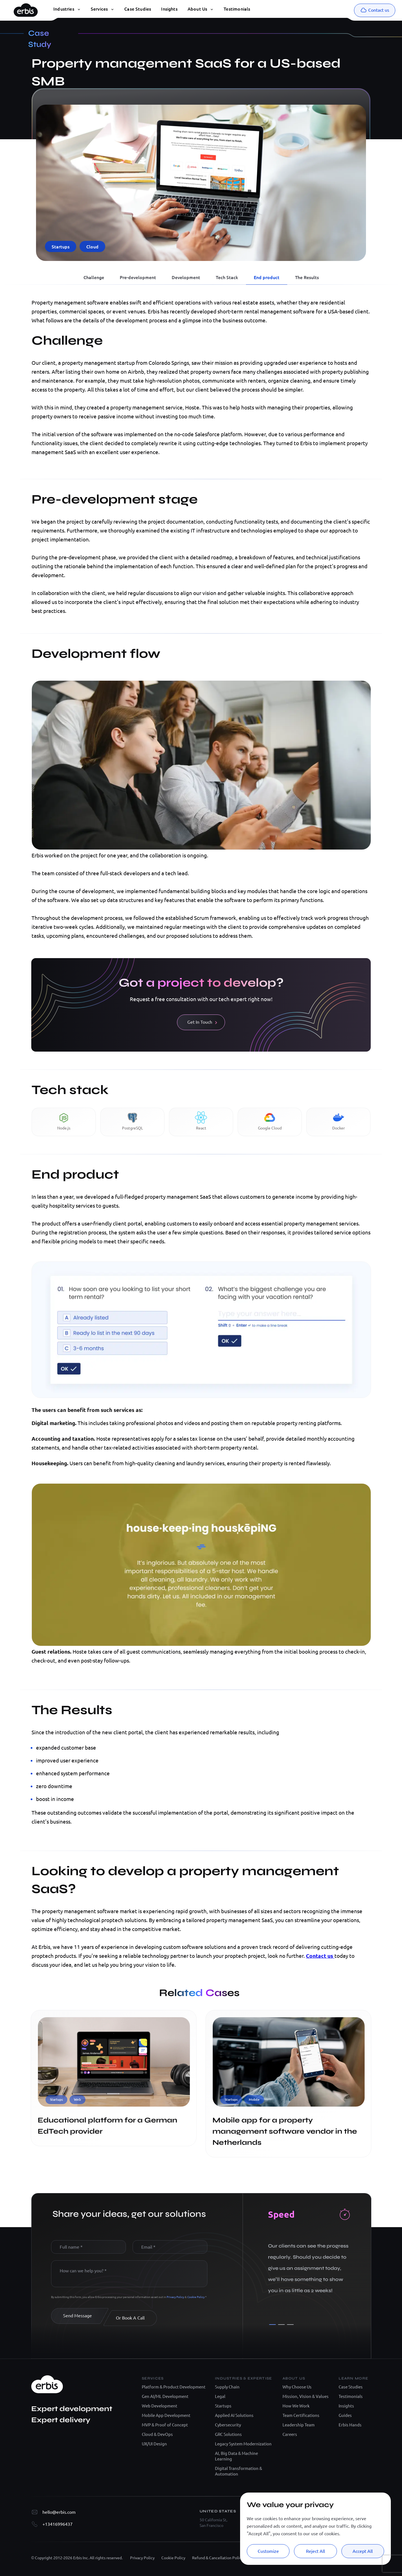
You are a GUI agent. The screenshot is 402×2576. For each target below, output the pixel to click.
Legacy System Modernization (243, 2443)
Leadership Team (299, 2425)
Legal (220, 2396)
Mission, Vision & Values (306, 2396)
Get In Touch (202, 1022)
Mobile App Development (166, 2415)
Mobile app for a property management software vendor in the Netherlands (284, 2131)
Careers (290, 2434)
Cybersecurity (228, 2425)
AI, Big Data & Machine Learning (236, 2456)
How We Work (296, 2406)
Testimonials (351, 2396)
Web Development (159, 2406)
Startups (223, 2406)
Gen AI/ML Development (165, 2396)
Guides (345, 2415)
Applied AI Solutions (234, 2415)
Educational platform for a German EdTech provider (107, 2126)
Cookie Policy (196, 2297)
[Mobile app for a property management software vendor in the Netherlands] (288, 2105)
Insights (346, 2406)
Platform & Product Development (173, 2387)
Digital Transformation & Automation (238, 2471)
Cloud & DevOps (157, 2434)
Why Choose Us (297, 2387)
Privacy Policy (176, 2297)
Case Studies (351, 2387)
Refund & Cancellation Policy (217, 2558)
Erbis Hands (350, 2425)
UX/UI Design (154, 2443)
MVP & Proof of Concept (165, 2425)
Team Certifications (301, 2415)
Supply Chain (227, 2387)
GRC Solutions (228, 2434)
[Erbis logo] (26, 8)
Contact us (320, 1955)
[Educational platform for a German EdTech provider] (114, 2105)
